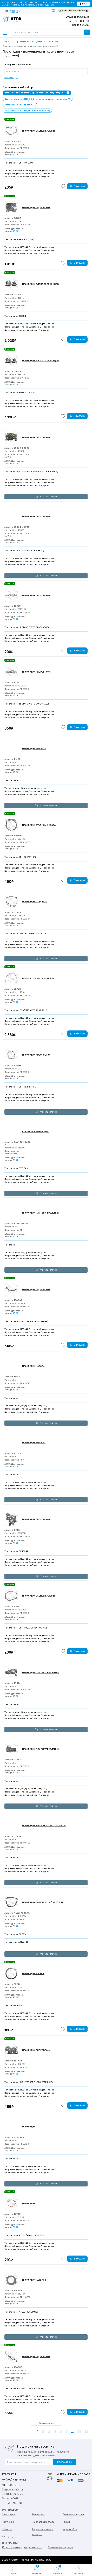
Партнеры (8, 2522)
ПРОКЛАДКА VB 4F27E (34, 748)
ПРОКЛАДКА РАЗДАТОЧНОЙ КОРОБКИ (42, 1902)
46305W (21, 1916)
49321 (20, 451)
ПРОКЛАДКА (28, 2127)
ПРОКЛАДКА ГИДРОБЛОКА (36, 207)
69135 (20, 1069)
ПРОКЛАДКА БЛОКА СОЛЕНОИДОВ (40, 284)
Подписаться (64, 2462)
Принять (83, 3)
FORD (22, 1919)
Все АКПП (9, 77)
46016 (20, 298)
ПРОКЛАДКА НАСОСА (33, 1366)
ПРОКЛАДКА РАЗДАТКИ (34, 901)
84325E (21, 1303)
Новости (7, 2529)
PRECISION (24, 148)
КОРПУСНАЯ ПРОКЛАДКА (35, 1131)
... (17, 77)
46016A (21, 374)
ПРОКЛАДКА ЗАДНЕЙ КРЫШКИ (38, 131)
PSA (21, 1460)
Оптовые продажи (73, 2514)
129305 (21, 145)
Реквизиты (38, 2514)
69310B (21, 839)
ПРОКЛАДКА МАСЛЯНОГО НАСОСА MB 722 (44, 1825)
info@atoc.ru (11, 2485)
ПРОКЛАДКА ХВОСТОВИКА (36, 1055)
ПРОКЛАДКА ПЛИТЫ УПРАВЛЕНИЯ (40, 1213)
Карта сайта (70, 2529)
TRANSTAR (24, 1383)
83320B (21, 1533)
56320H (21, 2064)
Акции (66, 2522)
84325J (21, 2370)
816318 (21, 1148)
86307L (21, 2217)
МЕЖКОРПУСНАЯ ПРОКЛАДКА (38, 978)
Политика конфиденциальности (22, 2547)
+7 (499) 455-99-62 (77, 17)
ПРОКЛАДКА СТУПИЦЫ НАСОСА (39, 825)
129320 (21, 221)
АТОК (15, 154)
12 (86, 2431)
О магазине (8, 2514)
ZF (20, 1230)
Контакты (8, 2536)
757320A (21, 609)
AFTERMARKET (11, 1153)
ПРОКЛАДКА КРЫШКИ (33, 1442)
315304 (21, 2294)
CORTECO (24, 301)
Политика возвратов (60, 2547)
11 (79, 2431)
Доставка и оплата (43, 2522)
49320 (20, 530)
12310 (20, 1987)
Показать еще (46, 2423)
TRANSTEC (24, 842)
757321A (21, 686)
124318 (21, 992)
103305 (21, 915)
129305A (22, 1610)
